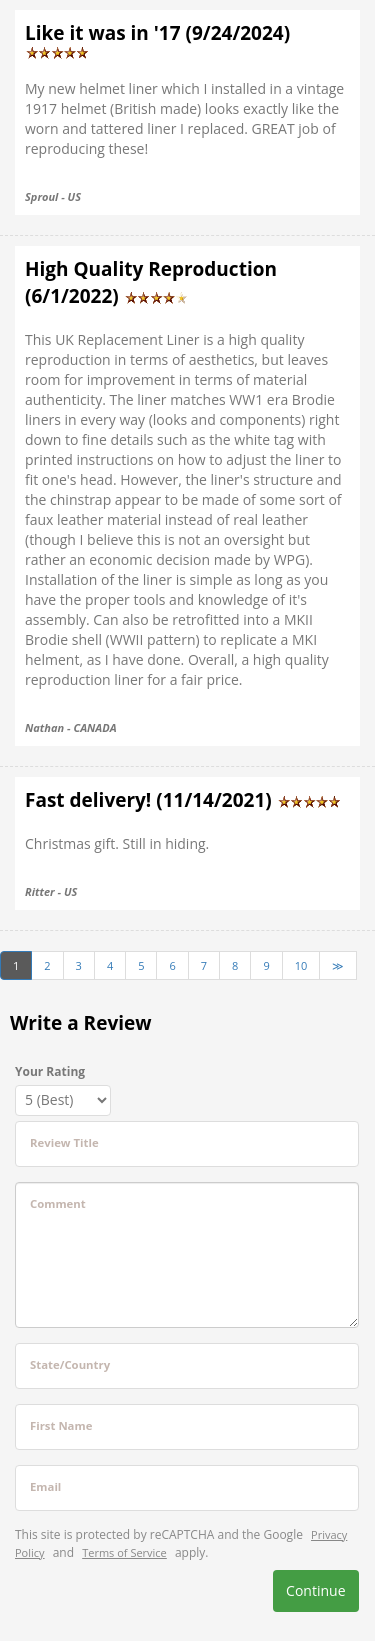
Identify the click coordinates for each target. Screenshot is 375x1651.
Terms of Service (124, 1552)
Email (45, 1486)
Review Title (64, 1142)
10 (301, 965)
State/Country (70, 1364)
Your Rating (50, 1071)
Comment (58, 1203)
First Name (61, 1425)
